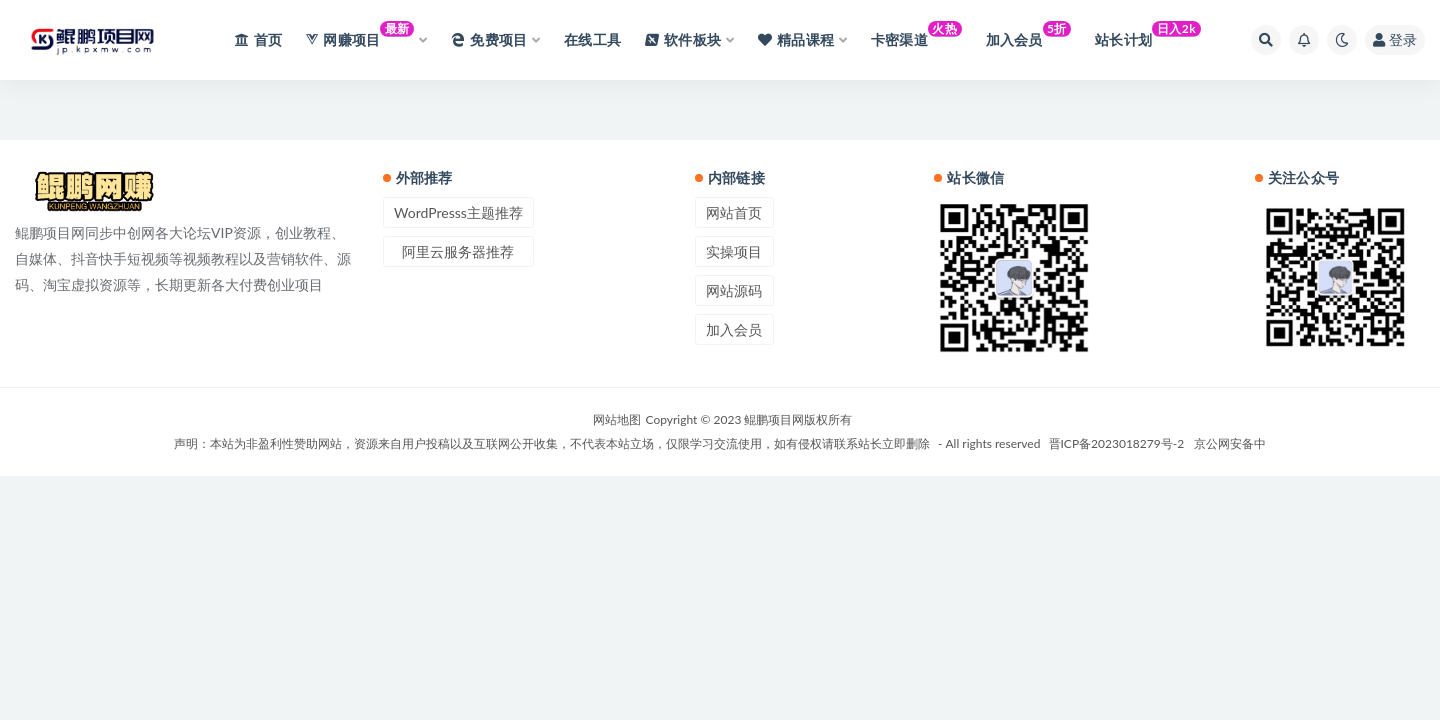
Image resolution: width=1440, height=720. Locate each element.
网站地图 (617, 419)
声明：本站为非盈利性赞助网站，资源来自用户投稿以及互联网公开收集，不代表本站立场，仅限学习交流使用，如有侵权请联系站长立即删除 (552, 443)
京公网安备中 (1230, 443)
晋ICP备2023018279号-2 (1117, 443)
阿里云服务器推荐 (458, 251)
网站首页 (734, 212)
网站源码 (734, 290)
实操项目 (734, 251)
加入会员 (734, 329)
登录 (1395, 39)
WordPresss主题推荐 (458, 212)
